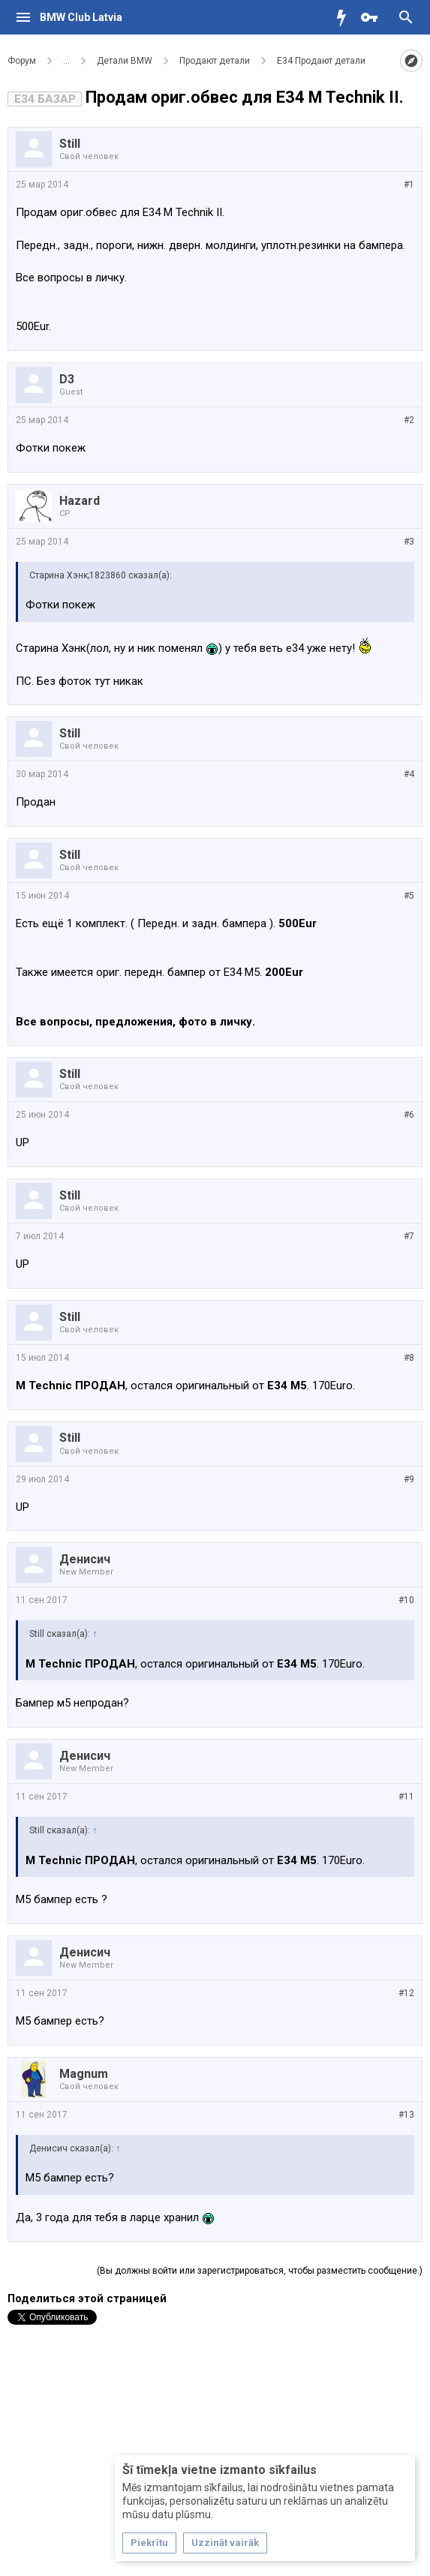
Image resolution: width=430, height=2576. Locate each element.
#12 (406, 1993)
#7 (409, 1236)
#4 (409, 774)
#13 (406, 2114)
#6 (409, 1114)
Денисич (84, 1559)
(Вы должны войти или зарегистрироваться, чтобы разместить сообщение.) (259, 2270)
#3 (409, 541)
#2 (409, 420)
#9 (409, 1479)
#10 (406, 1600)
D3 (66, 379)
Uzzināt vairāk (225, 2542)
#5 (409, 895)
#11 (406, 1796)
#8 (409, 1358)
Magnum (83, 2074)
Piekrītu (149, 2542)
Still (69, 144)
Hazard (79, 501)
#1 (409, 184)
